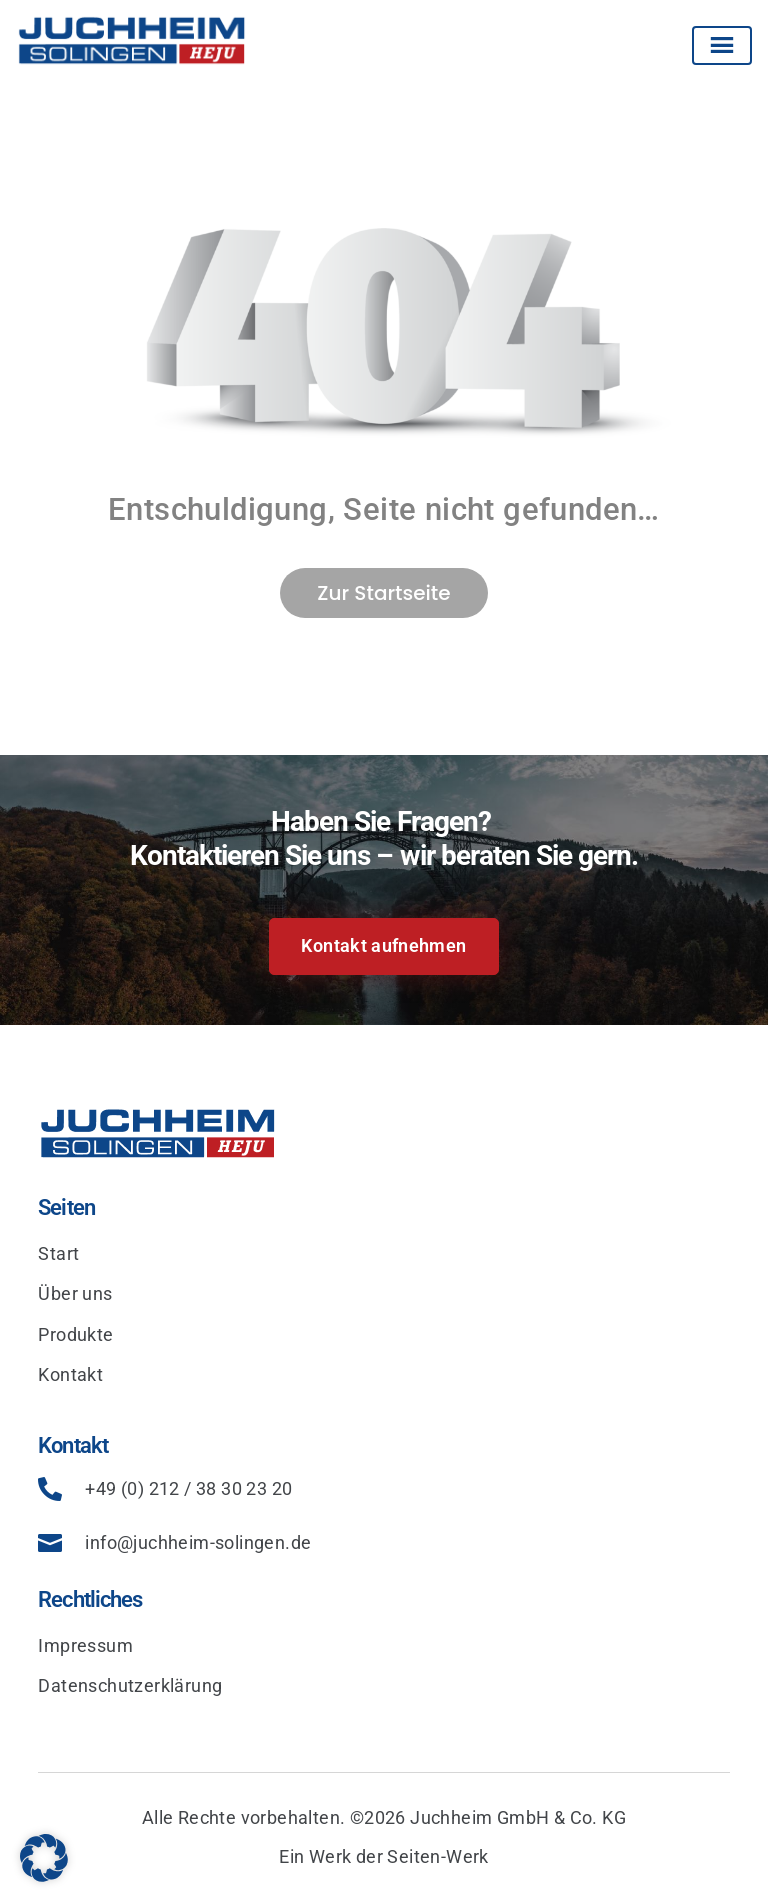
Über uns (75, 1293)
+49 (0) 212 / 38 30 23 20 (188, 1488)
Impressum (85, 1645)
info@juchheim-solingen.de (198, 1542)
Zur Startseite (383, 593)
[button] (44, 1858)
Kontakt (70, 1374)
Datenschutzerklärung (130, 1685)
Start (58, 1253)
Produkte (75, 1334)
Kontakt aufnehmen (383, 945)
